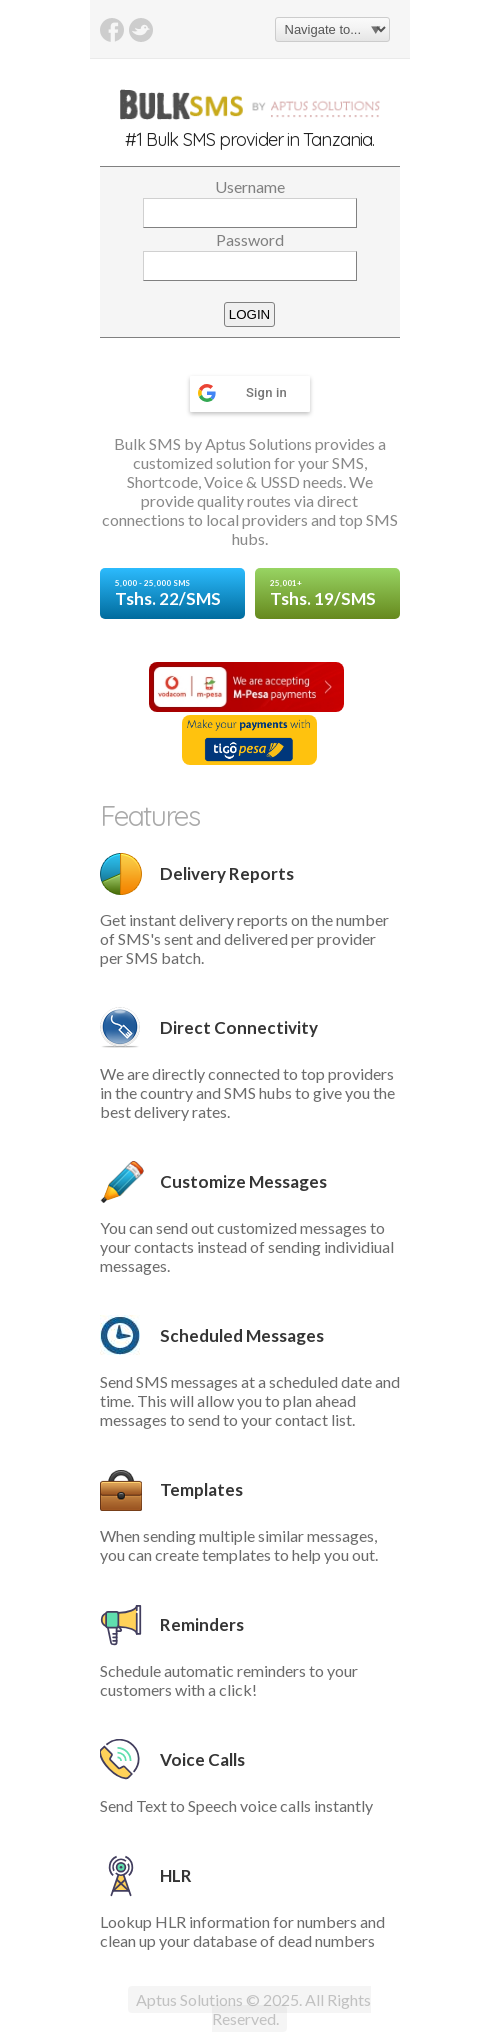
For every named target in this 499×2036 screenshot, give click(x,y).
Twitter (141, 30)
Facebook (112, 30)
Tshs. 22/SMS (172, 593)
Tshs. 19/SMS (327, 593)
